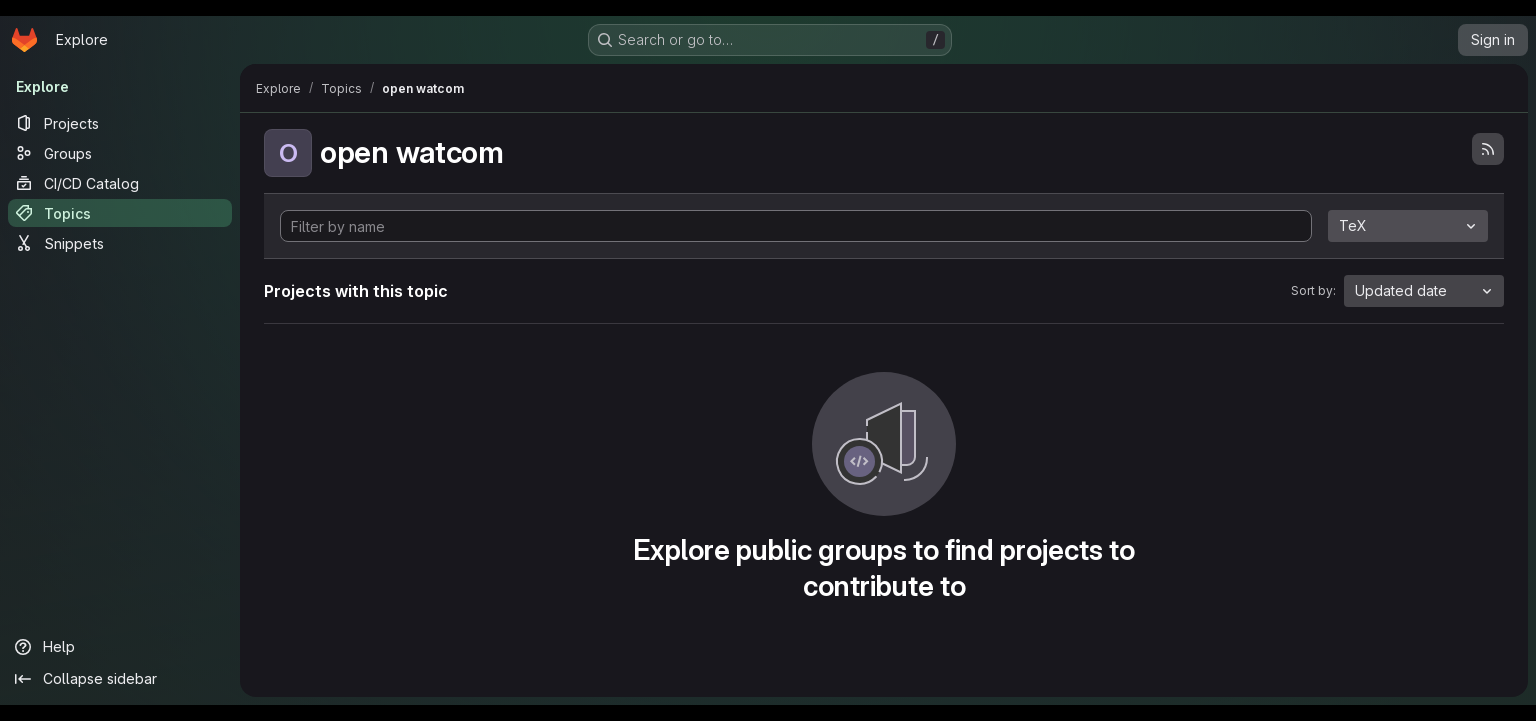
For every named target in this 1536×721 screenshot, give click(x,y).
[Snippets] (120, 243)
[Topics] (120, 213)
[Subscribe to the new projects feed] (1488, 149)
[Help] (120, 647)
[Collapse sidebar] (120, 679)
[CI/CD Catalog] (120, 183)
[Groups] (120, 153)
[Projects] (120, 123)
